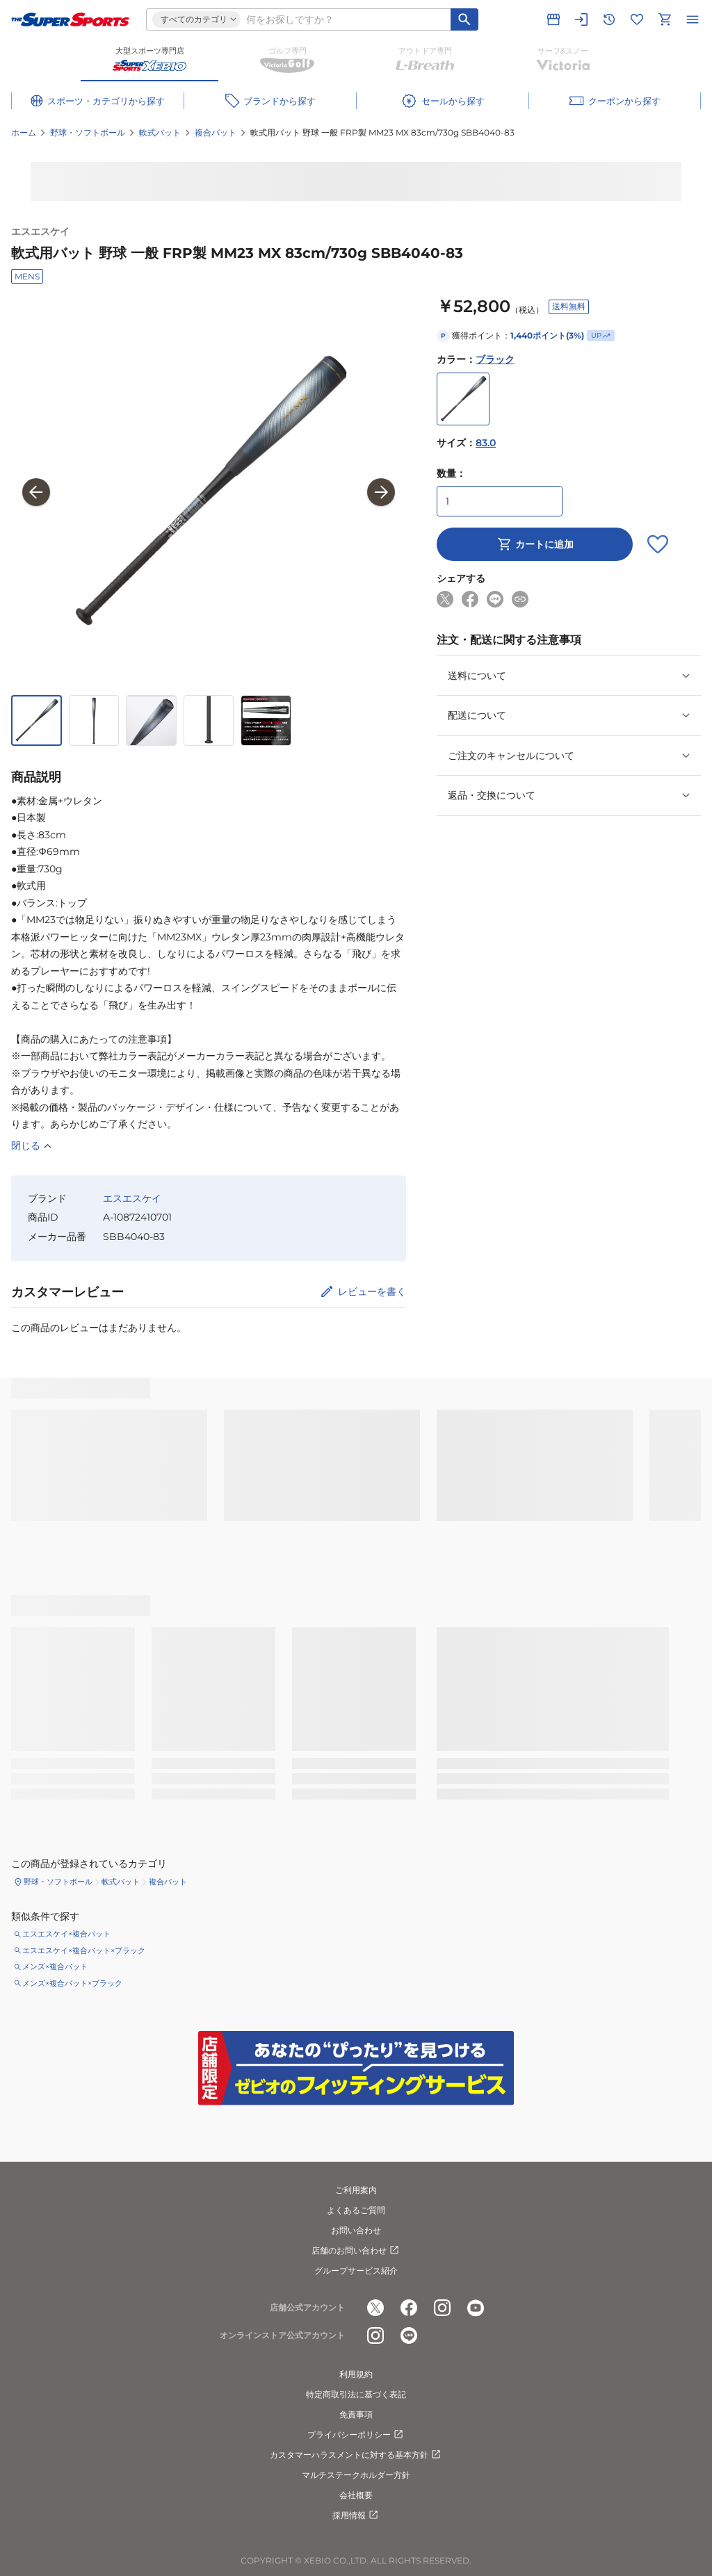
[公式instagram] (442, 2308)
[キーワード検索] (464, 19)
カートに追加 (535, 544)
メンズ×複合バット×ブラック (72, 1983)
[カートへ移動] (664, 19)
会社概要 (356, 2495)
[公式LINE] (408, 2336)
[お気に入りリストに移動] (637, 19)
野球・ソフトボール (87, 132)
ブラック (495, 359)
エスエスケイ (40, 231)
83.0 (486, 443)
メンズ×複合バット (55, 1966)
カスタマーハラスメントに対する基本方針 (356, 2455)
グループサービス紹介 (356, 2270)
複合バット (215, 132)
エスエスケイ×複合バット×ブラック (83, 1950)
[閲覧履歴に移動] (609, 19)
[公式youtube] (475, 2308)
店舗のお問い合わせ (356, 2251)
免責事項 (356, 2414)
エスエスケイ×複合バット (66, 1934)
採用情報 (356, 2515)
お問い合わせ (356, 2230)
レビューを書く (372, 1291)
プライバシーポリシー (356, 2435)
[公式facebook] (408, 2308)
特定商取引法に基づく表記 (356, 2394)
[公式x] (375, 2308)
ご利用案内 (356, 2190)
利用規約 (356, 2374)
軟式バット (160, 132)
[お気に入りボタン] (658, 544)
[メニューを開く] (692, 19)
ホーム (23, 132)
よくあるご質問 (356, 2210)
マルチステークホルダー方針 (356, 2475)
